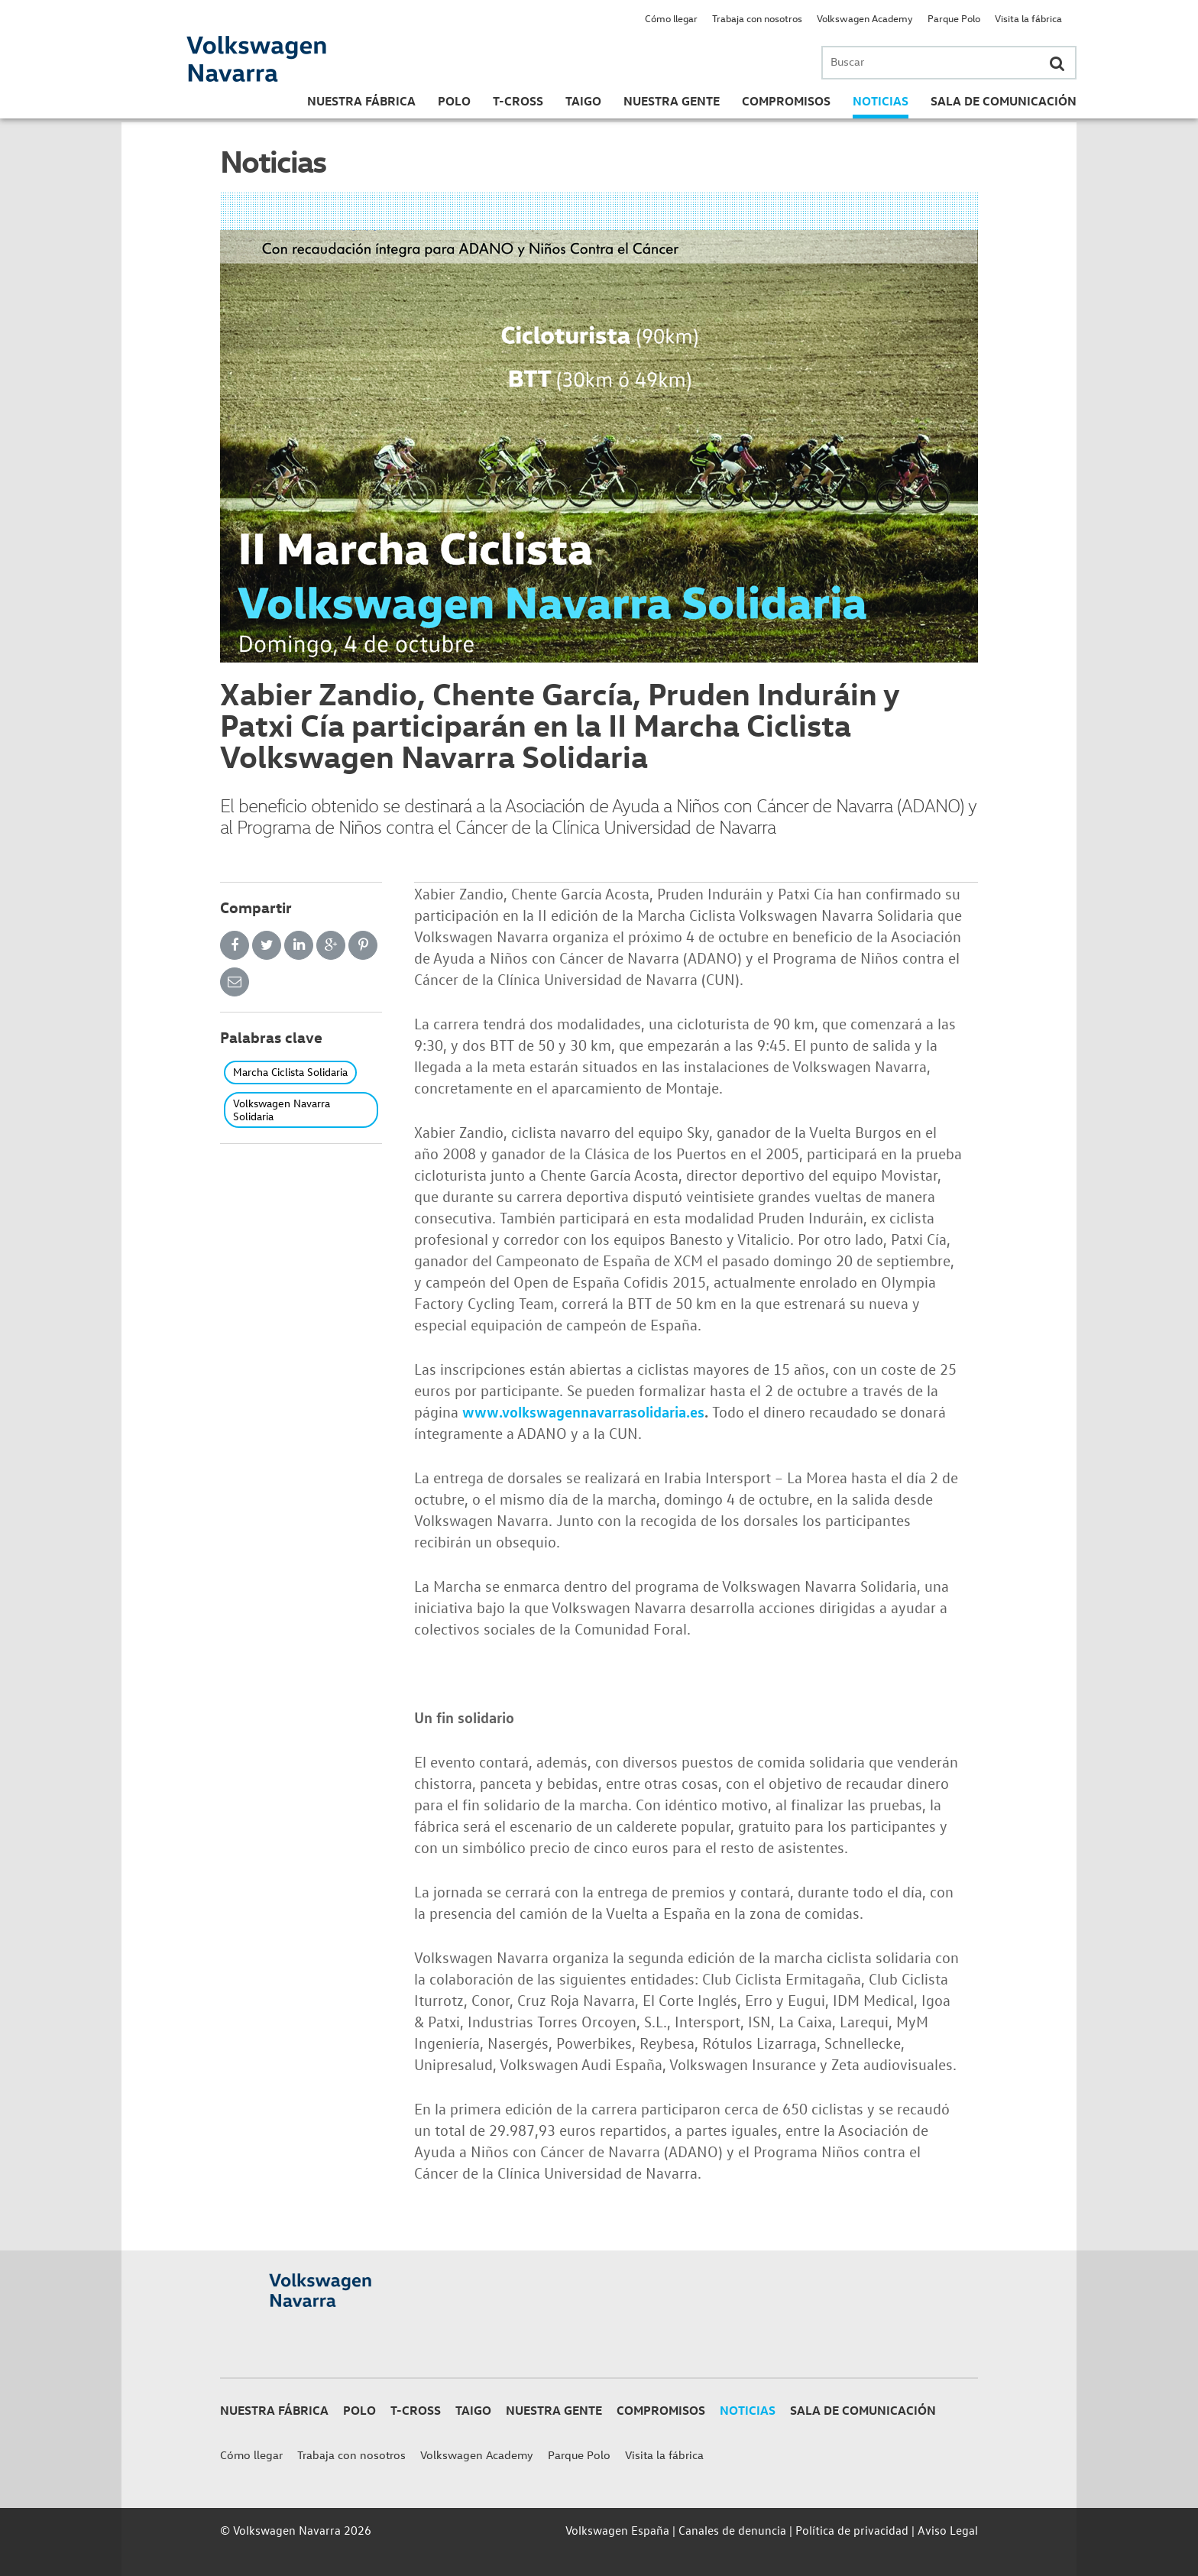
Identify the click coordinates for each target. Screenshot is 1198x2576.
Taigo (583, 101)
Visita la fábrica (1028, 17)
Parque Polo (954, 17)
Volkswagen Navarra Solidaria (281, 1109)
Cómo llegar (671, 17)
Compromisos (786, 101)
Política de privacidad (851, 2530)
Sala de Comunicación (1004, 101)
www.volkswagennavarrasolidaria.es (583, 1411)
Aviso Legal (948, 2530)
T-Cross (518, 101)
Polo (454, 101)
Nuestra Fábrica (361, 101)
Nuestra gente (671, 101)
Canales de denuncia (732, 2530)
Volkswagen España (617, 2530)
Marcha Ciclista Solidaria (290, 1071)
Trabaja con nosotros (757, 17)
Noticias (880, 101)
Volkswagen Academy (865, 17)
